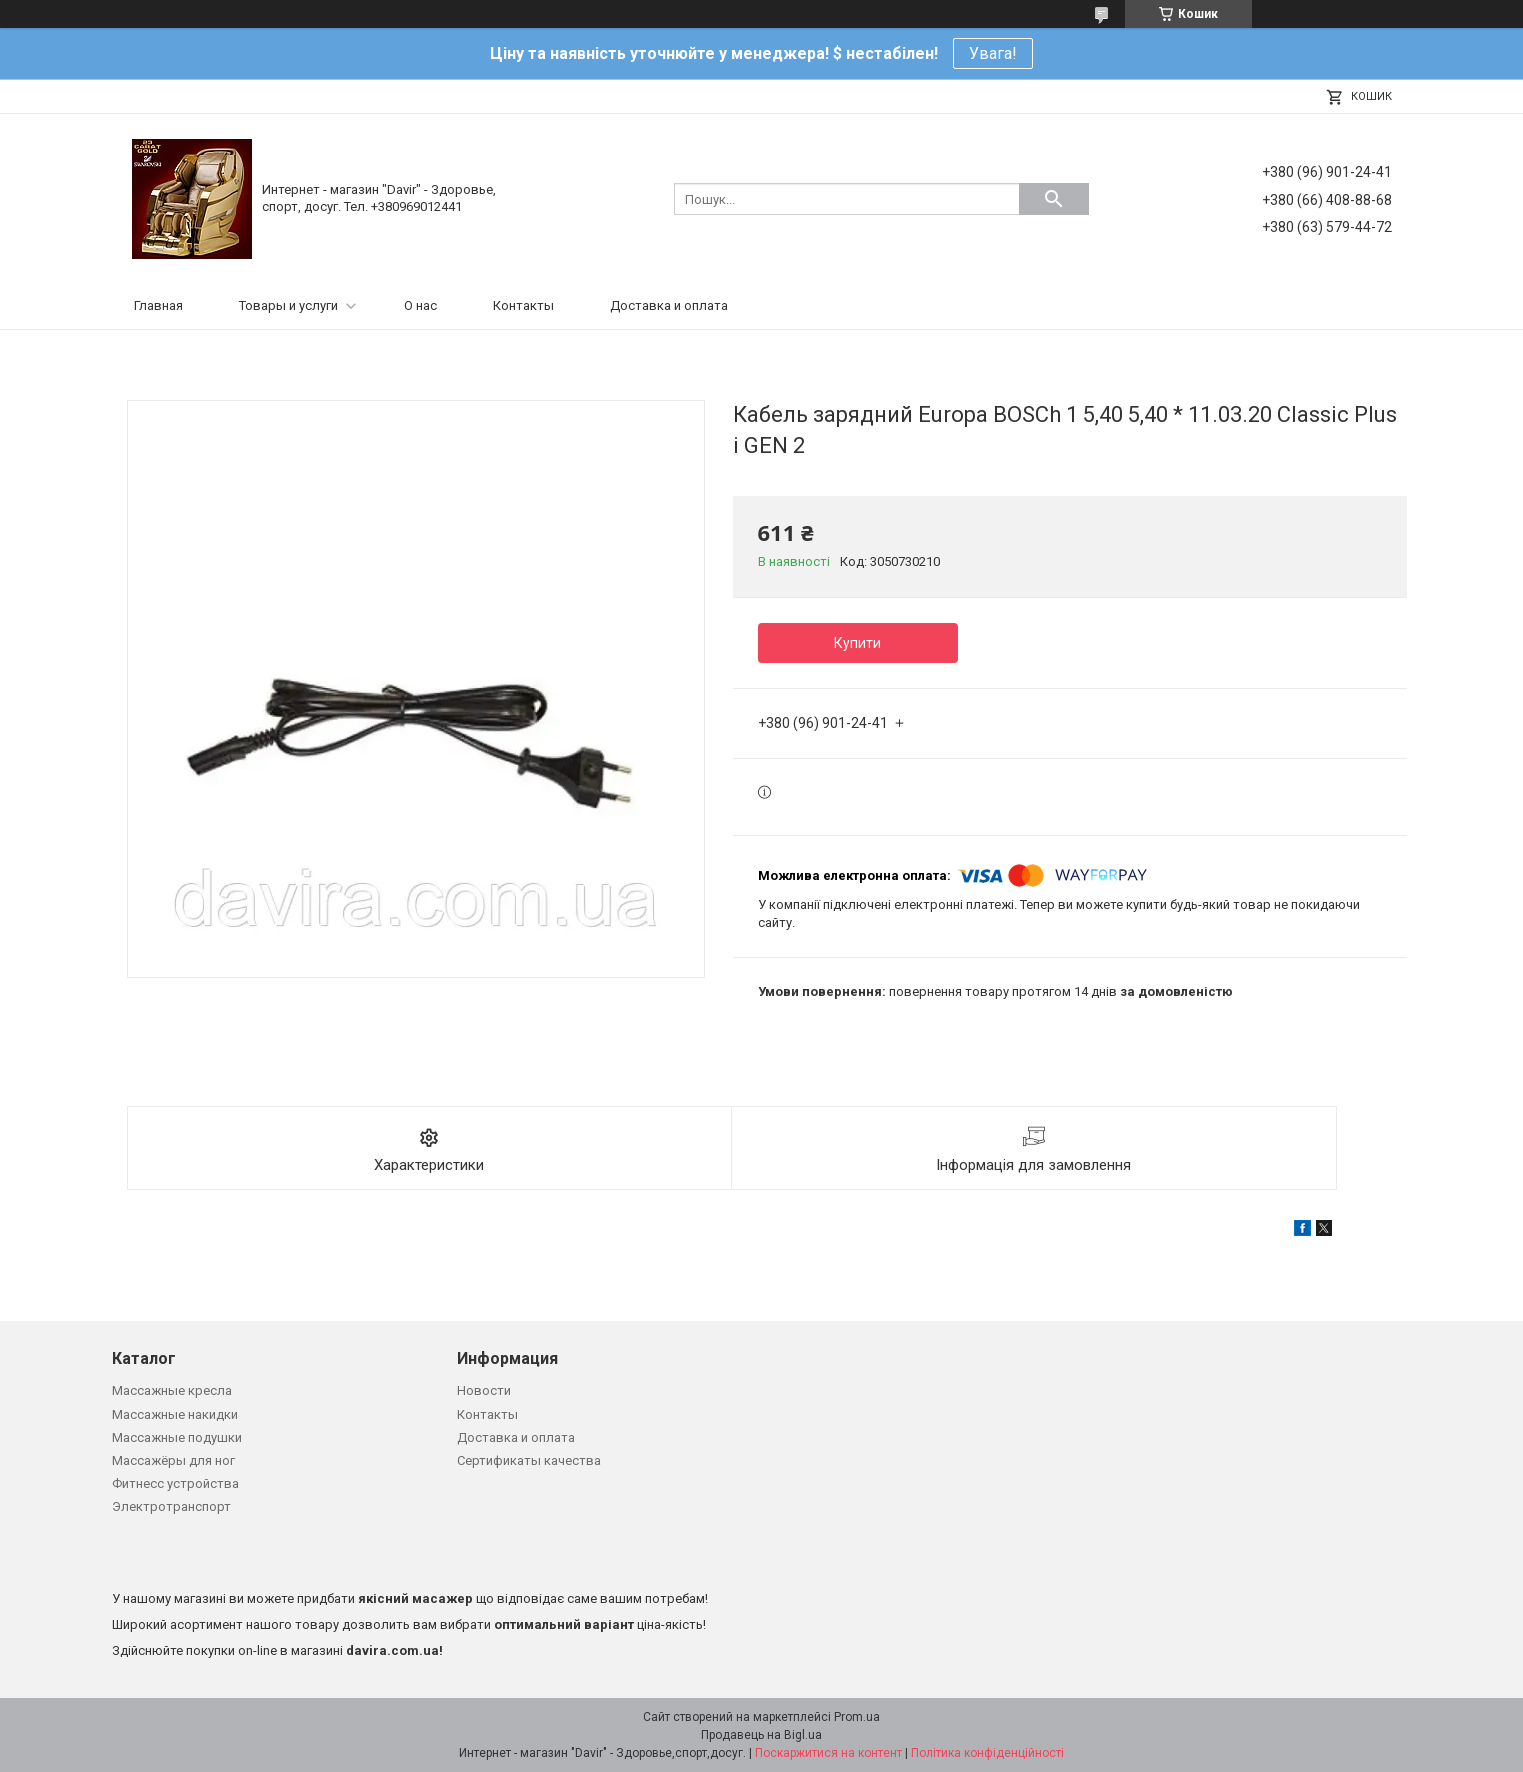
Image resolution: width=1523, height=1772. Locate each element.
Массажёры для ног (173, 1460)
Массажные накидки (175, 1414)
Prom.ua (857, 1717)
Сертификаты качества (529, 1460)
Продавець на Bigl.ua (761, 1735)
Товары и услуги (288, 305)
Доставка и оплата (669, 305)
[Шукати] (1054, 199)
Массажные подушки (177, 1437)
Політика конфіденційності (987, 1753)
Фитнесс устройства (175, 1483)
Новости (484, 1390)
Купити (857, 643)
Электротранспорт (171, 1506)
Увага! (993, 53)
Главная (158, 305)
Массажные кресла (172, 1390)
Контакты (523, 305)
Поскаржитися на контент (828, 1753)
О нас (420, 305)
